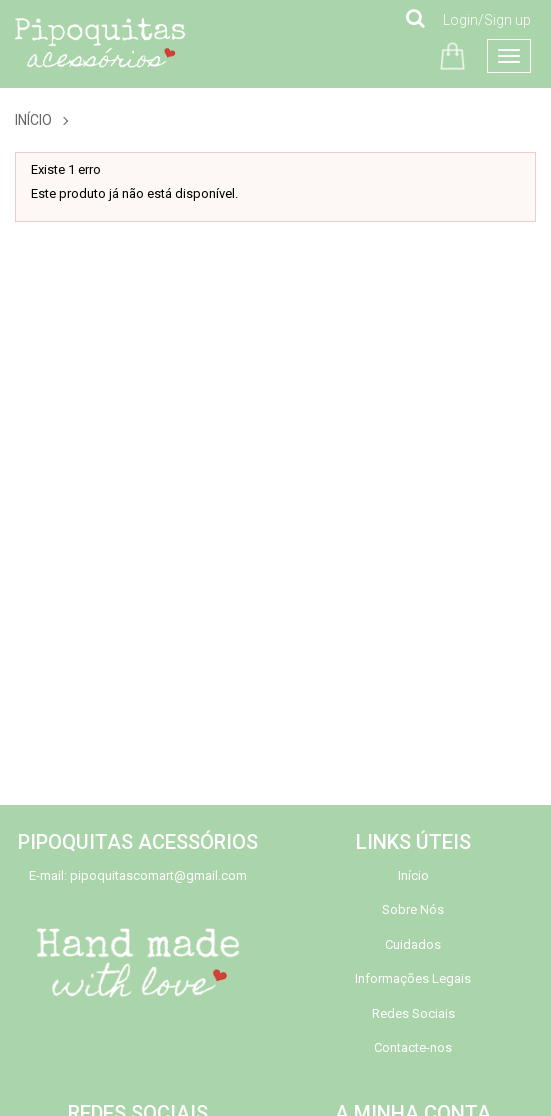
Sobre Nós (413, 909)
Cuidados (413, 944)
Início (33, 120)
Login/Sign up (487, 20)
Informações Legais (413, 978)
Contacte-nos (413, 1047)
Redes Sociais (413, 1013)
